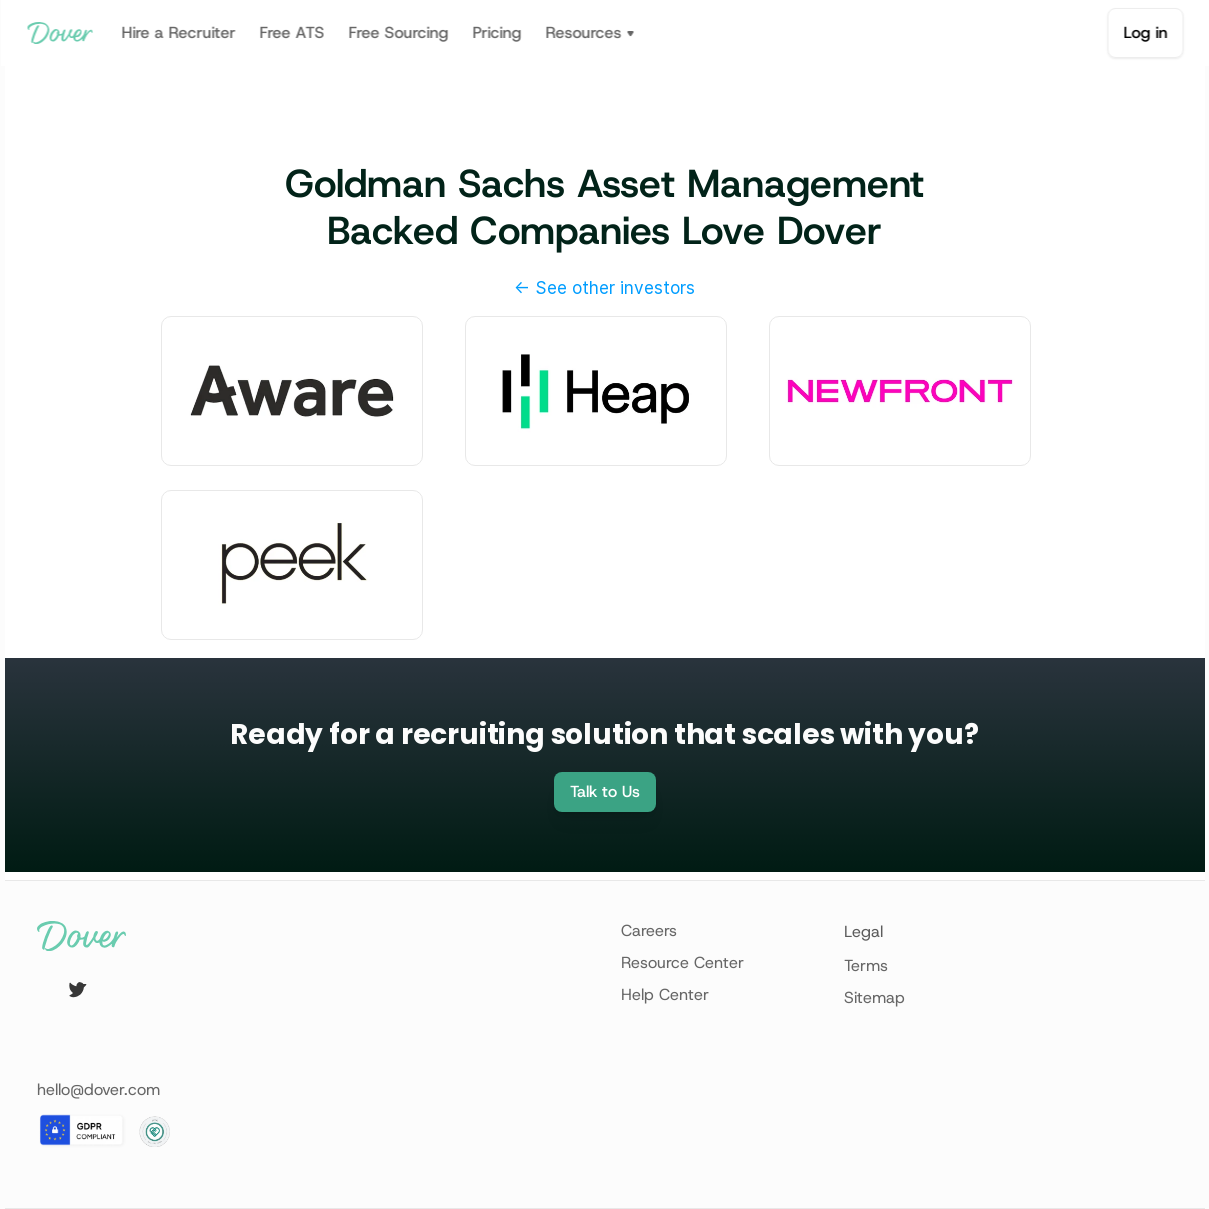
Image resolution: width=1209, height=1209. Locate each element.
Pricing (496, 32)
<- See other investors (604, 288)
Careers (649, 930)
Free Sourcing (398, 32)
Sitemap (874, 997)
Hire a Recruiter (178, 32)
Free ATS (291, 32)
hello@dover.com (98, 1089)
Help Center (665, 994)
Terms (866, 965)
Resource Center (682, 962)
